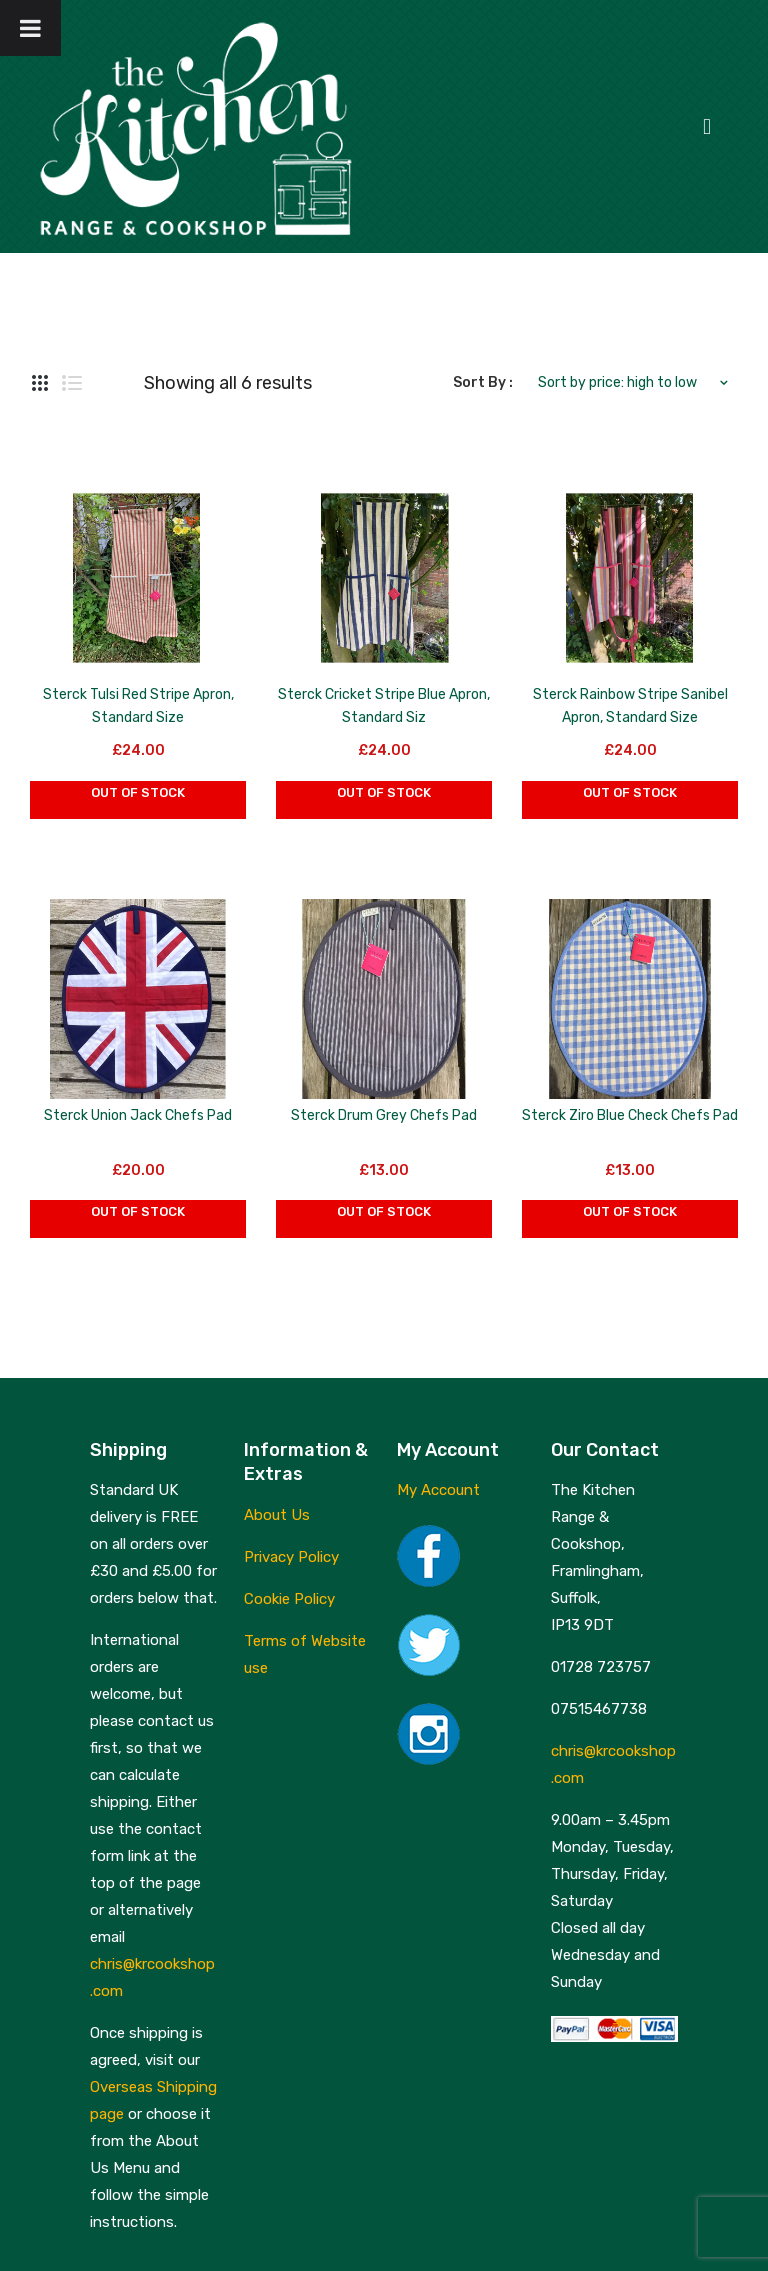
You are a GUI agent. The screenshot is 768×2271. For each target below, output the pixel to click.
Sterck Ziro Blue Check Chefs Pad (630, 1115)
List (72, 383)
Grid (40, 383)
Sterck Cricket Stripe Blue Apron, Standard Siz (384, 706)
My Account (438, 1490)
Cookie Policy (289, 1599)
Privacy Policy (291, 1557)
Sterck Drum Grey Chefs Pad (384, 1115)
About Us (277, 1515)
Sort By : (483, 382)
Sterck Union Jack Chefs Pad (138, 1115)
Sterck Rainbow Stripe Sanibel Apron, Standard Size (630, 706)
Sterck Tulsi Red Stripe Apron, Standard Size (138, 706)
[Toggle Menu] (30, 28)
